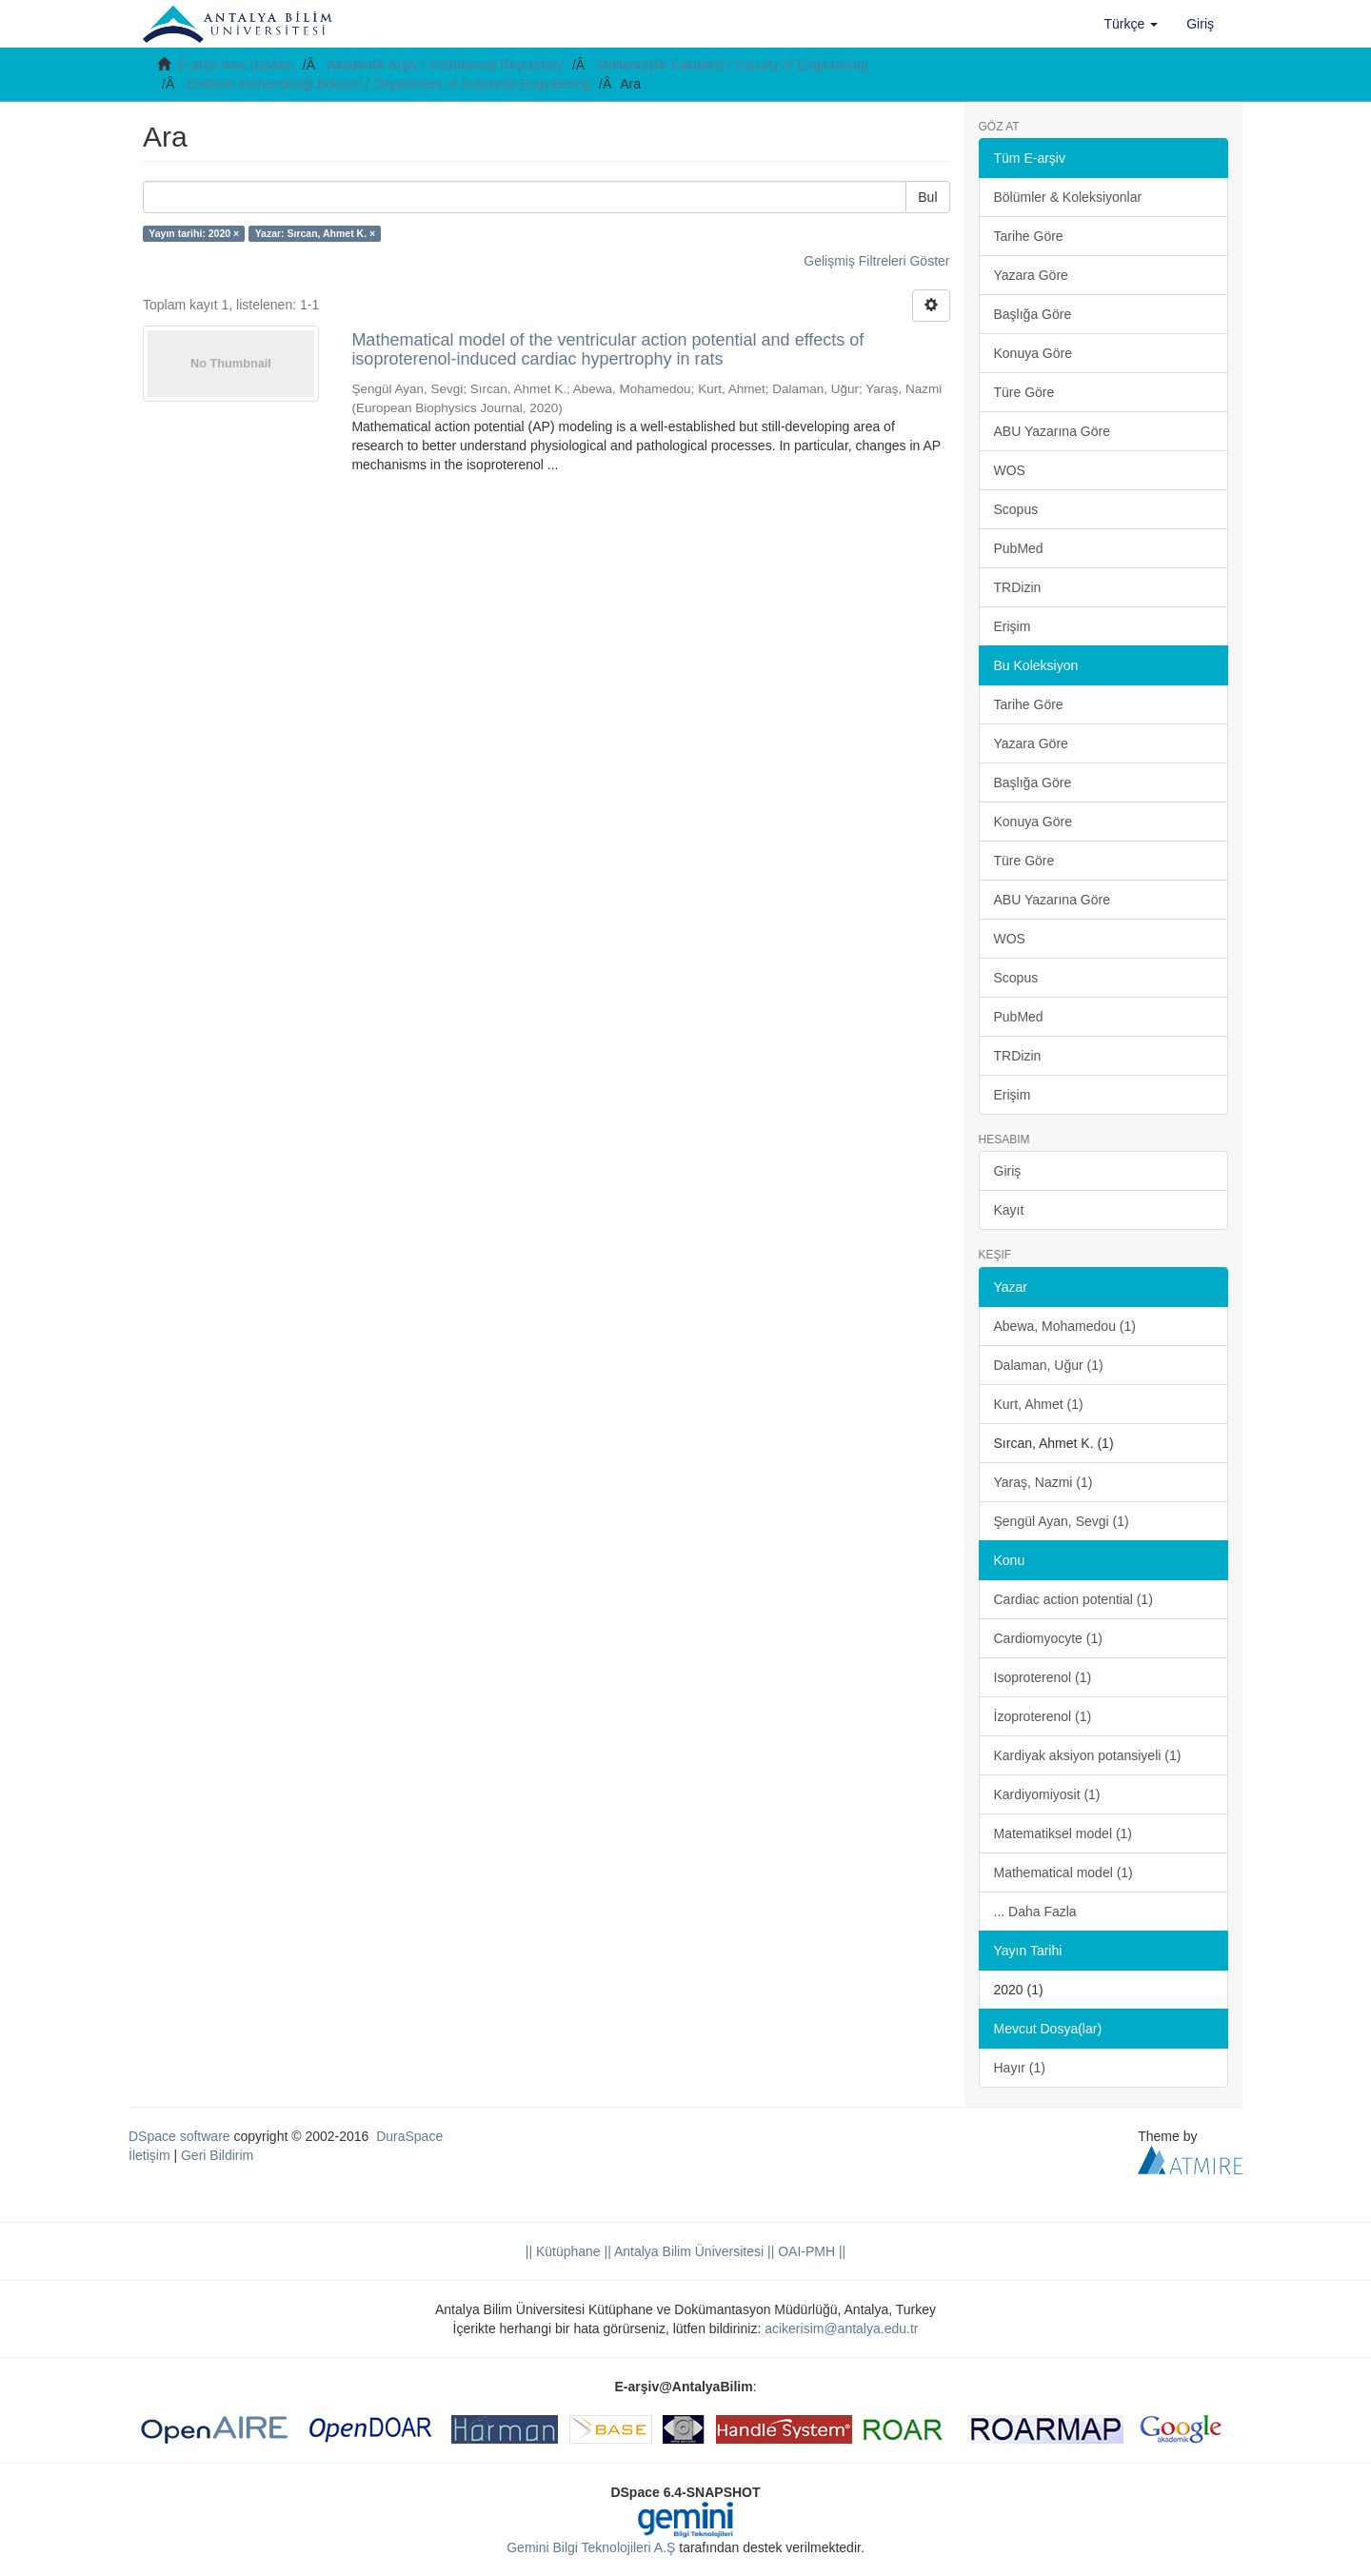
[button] (1131, 24)
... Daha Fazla (1035, 1911)
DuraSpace (409, 2136)
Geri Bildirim (217, 2155)
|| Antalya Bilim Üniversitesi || (688, 2251)
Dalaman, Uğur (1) (1048, 1365)
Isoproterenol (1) (1043, 1677)
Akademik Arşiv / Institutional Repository (445, 64)
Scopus (1016, 509)
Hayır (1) (1019, 2067)
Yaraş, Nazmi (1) (1043, 1482)
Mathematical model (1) (1063, 1872)
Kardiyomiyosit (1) (1047, 1794)
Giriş (1008, 1171)
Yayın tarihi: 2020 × (194, 233)
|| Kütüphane (563, 2251)
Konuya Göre (1033, 353)
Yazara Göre (1031, 275)
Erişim (1012, 626)
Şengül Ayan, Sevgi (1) (1061, 1521)
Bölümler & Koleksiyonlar (1068, 197)
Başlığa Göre (1033, 314)
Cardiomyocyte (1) (1048, 1638)
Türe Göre (1024, 392)
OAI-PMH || (809, 2251)
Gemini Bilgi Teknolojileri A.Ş (591, 2547)
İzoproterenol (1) (1043, 1716)
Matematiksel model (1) (1063, 1833)
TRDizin (1018, 587)
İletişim (149, 2155)
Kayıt (1009, 1210)
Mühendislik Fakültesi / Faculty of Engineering (732, 64)
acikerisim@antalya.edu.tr (841, 2328)
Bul (927, 197)
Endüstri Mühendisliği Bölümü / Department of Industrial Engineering (388, 83)
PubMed (1018, 548)
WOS (1009, 470)
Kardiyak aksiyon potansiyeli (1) (1088, 1755)
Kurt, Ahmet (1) (1038, 1404)
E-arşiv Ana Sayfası (236, 64)
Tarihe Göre (1028, 236)
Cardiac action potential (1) (1073, 1599)
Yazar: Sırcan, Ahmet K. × (315, 233)
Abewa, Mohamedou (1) (1065, 1326)
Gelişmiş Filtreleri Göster (876, 260)
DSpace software (179, 2136)
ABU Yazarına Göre (1052, 431)
